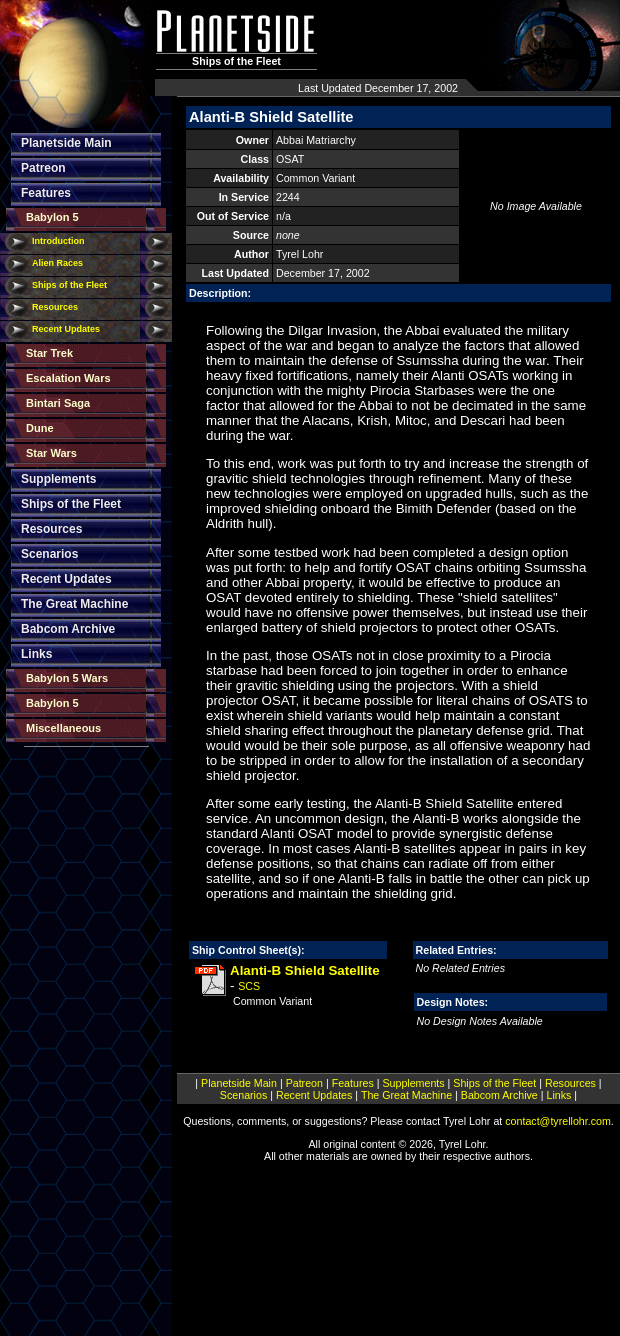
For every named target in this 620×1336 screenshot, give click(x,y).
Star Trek (49, 353)
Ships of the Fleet (69, 285)
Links (36, 654)
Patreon (43, 168)
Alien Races (57, 263)
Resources (55, 307)
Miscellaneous (63, 728)
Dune (40, 428)
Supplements (58, 479)
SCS (249, 986)
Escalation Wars (68, 378)
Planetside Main (66, 143)
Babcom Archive (68, 629)
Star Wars (51, 453)
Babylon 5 (52, 217)
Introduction (58, 241)
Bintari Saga (58, 403)
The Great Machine (74, 604)
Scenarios (49, 554)
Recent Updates (66, 329)
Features (46, 193)
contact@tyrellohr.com (558, 1121)
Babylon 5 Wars (67, 678)
